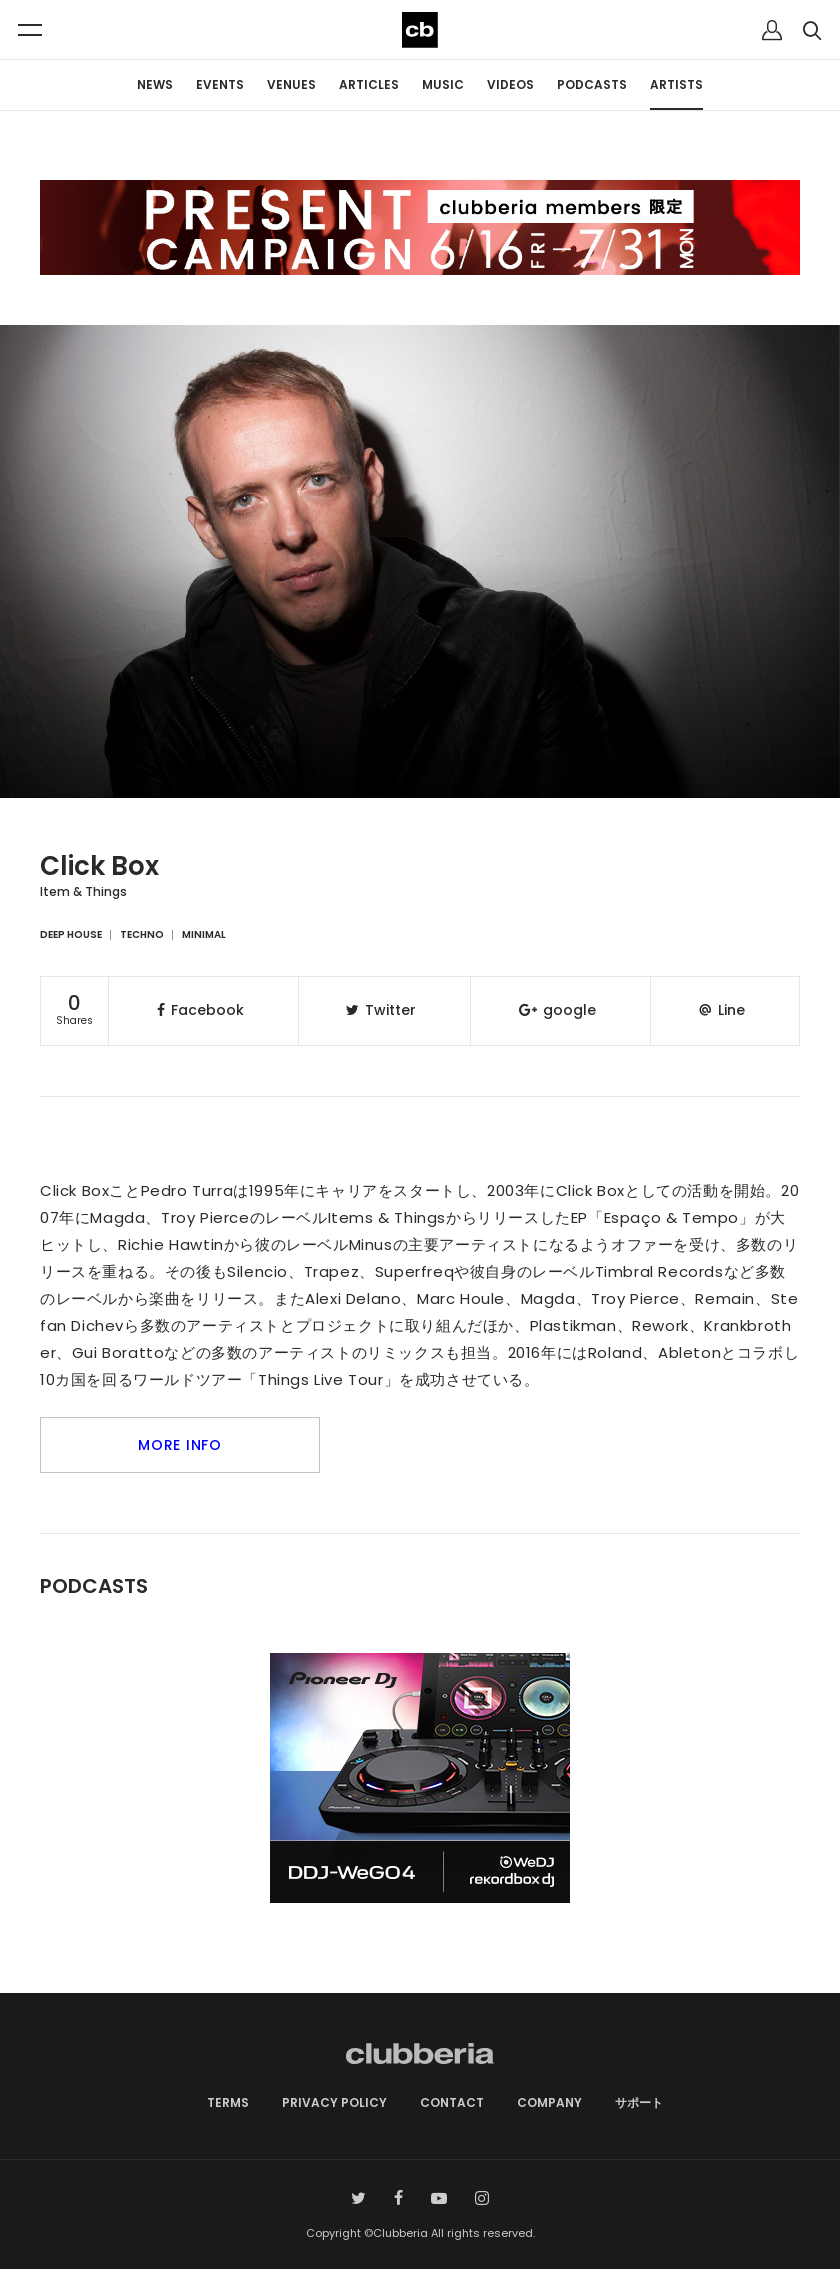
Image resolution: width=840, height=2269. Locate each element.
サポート (639, 2102)
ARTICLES (369, 84)
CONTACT (452, 2102)
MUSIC (443, 84)
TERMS (228, 2102)
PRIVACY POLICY (334, 2102)
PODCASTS (592, 84)
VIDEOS (510, 84)
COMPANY (549, 2102)
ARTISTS (676, 84)
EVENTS (220, 84)
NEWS (155, 84)
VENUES (291, 84)
